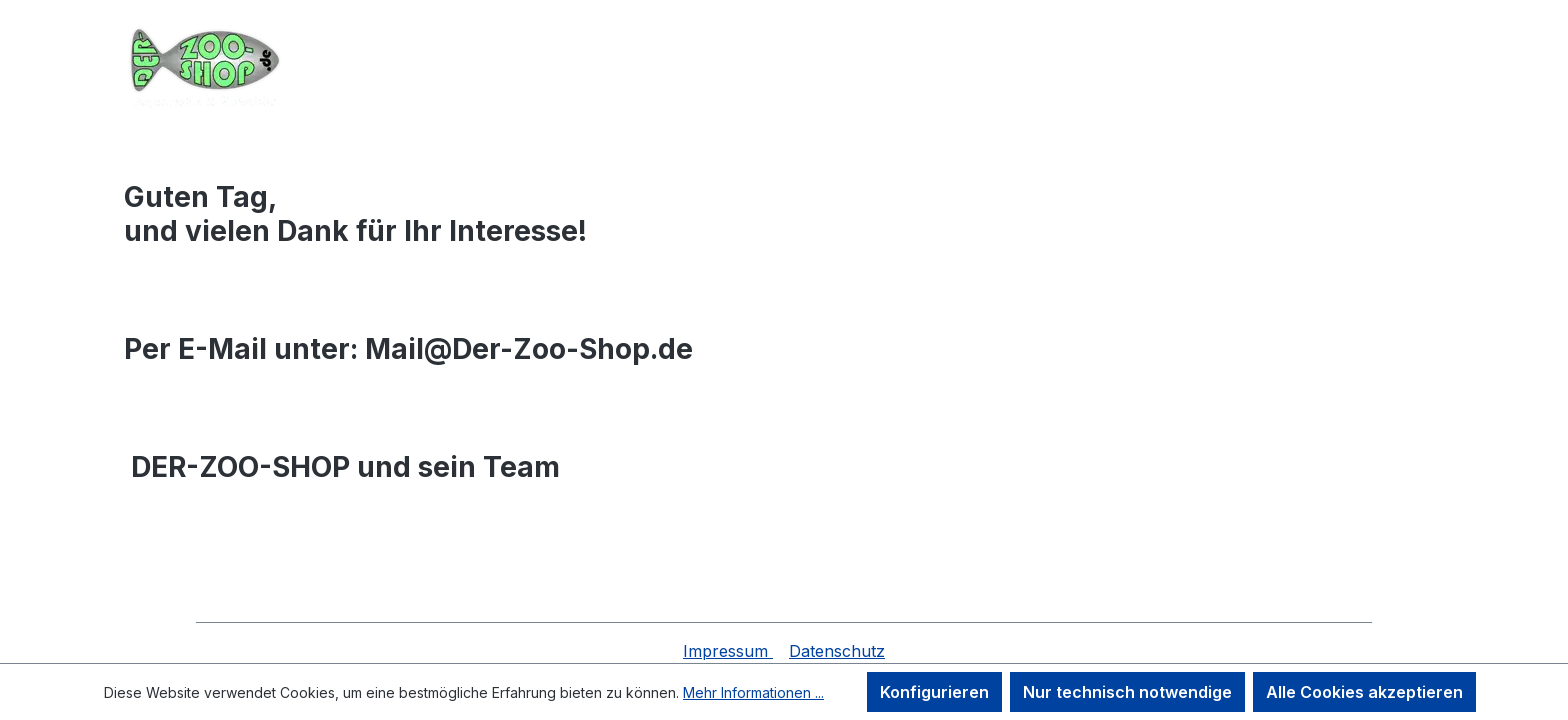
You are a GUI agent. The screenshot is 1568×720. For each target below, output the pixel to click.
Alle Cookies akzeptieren (1364, 692)
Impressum (728, 651)
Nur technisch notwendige (1127, 692)
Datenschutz (837, 651)
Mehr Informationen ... (753, 692)
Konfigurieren (934, 692)
